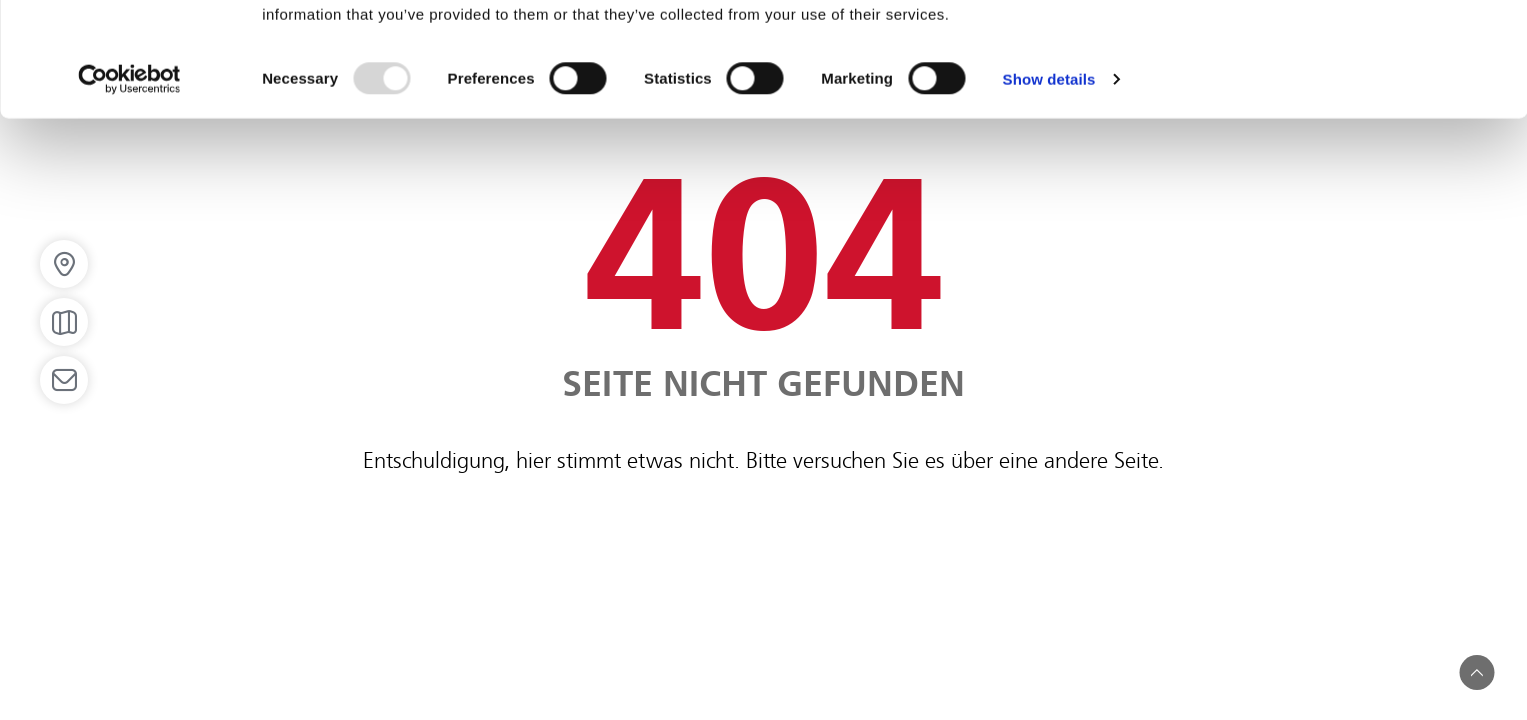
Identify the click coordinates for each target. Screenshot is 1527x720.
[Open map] (64, 322)
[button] (1477, 672)
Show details (1049, 185)
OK (1360, 50)
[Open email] (64, 380)
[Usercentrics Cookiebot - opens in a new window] (129, 186)
